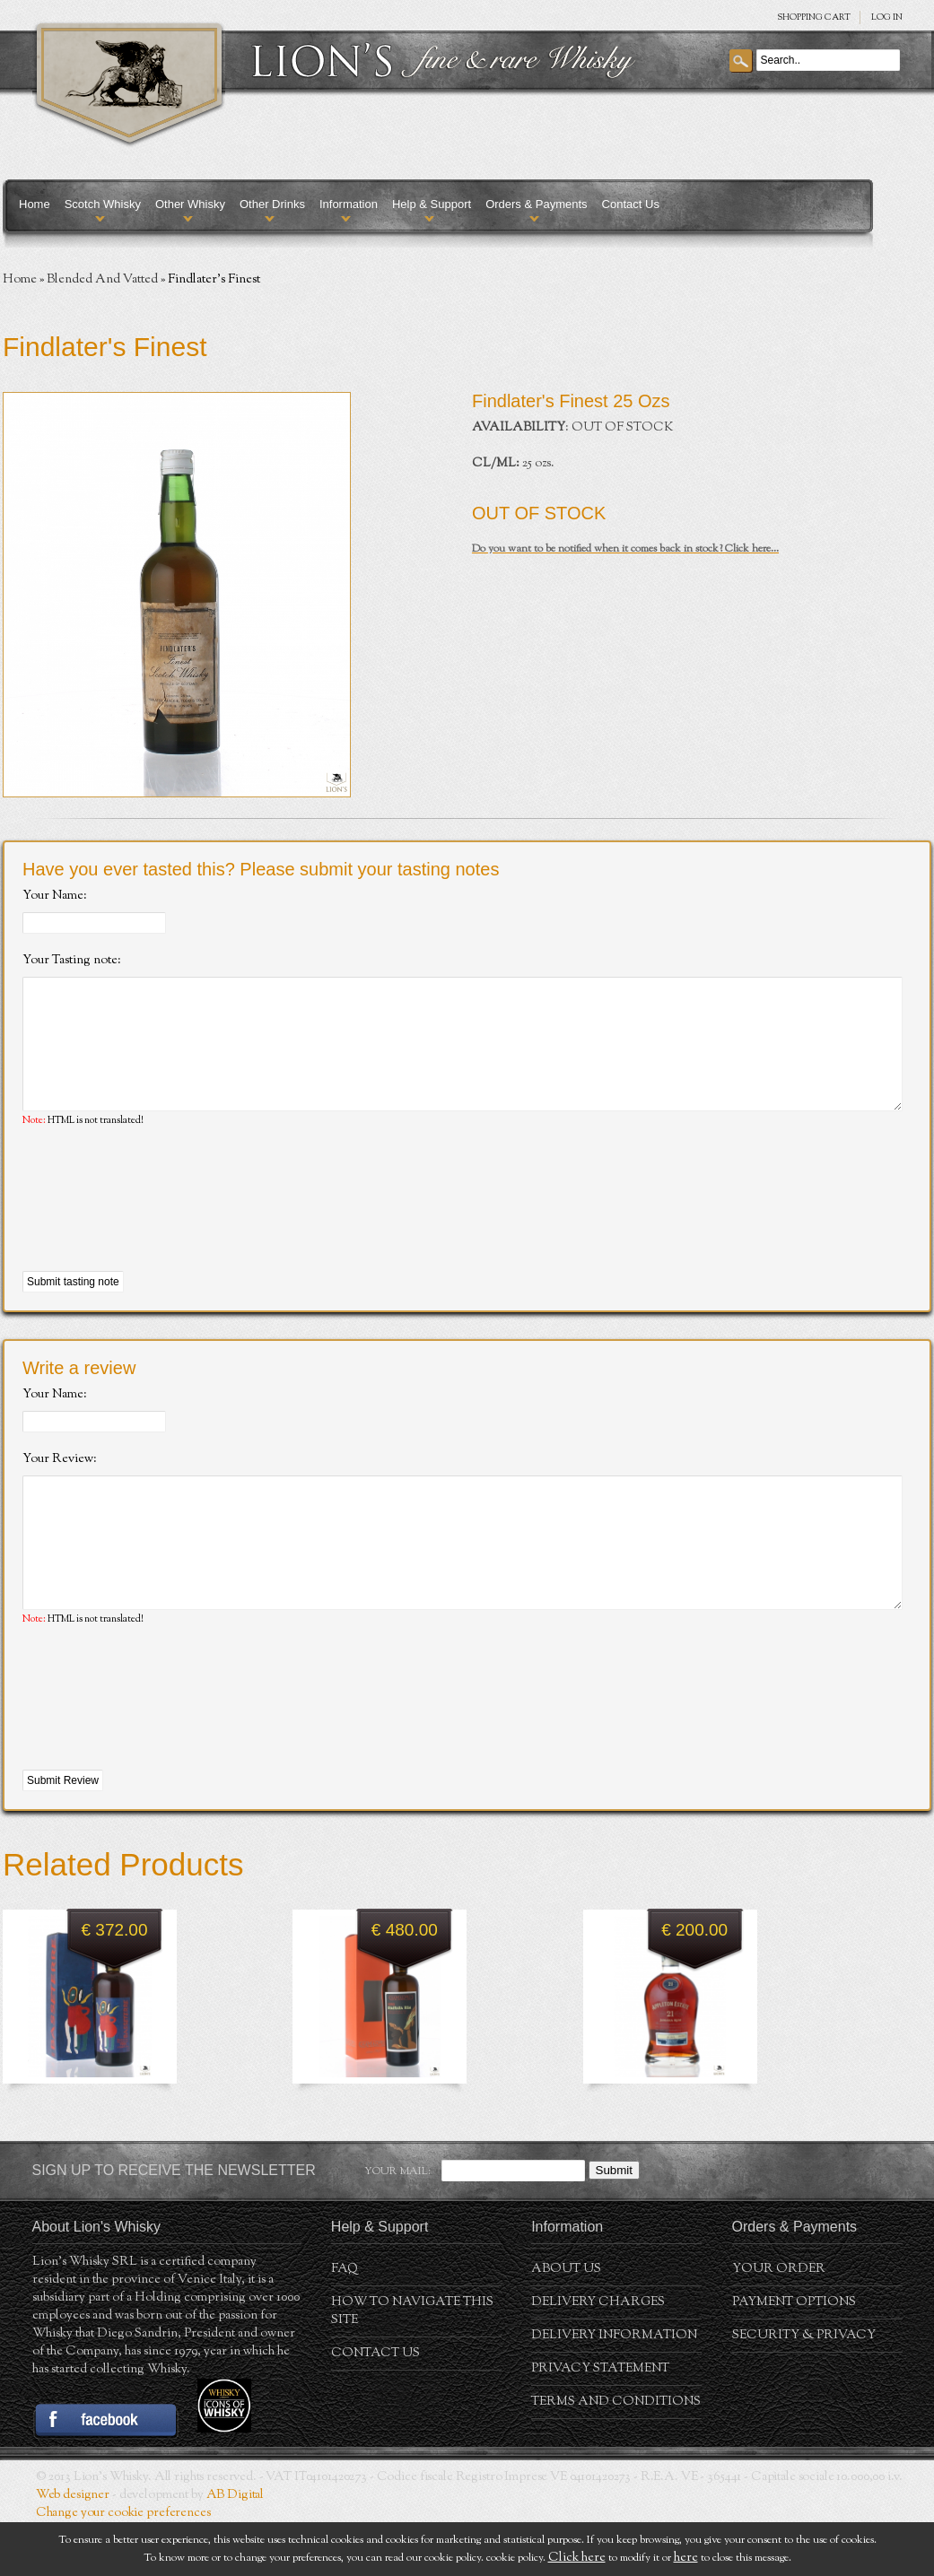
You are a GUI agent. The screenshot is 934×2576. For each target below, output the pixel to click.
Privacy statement (600, 2423)
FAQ (344, 2323)
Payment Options (794, 2356)
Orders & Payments (536, 204)
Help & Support (431, 204)
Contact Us (630, 204)
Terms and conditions (616, 2456)
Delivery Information (614, 2389)
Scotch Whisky (103, 204)
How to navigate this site (412, 2365)
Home (34, 204)
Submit (614, 2224)
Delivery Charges (598, 2356)
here (686, 2558)
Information (348, 204)
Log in (887, 17)
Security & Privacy (804, 2389)
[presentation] (158, 1227)
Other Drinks (272, 204)
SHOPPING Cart (814, 17)
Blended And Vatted (102, 280)
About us (566, 2323)
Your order (778, 2323)
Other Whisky (190, 204)
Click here (577, 2558)
